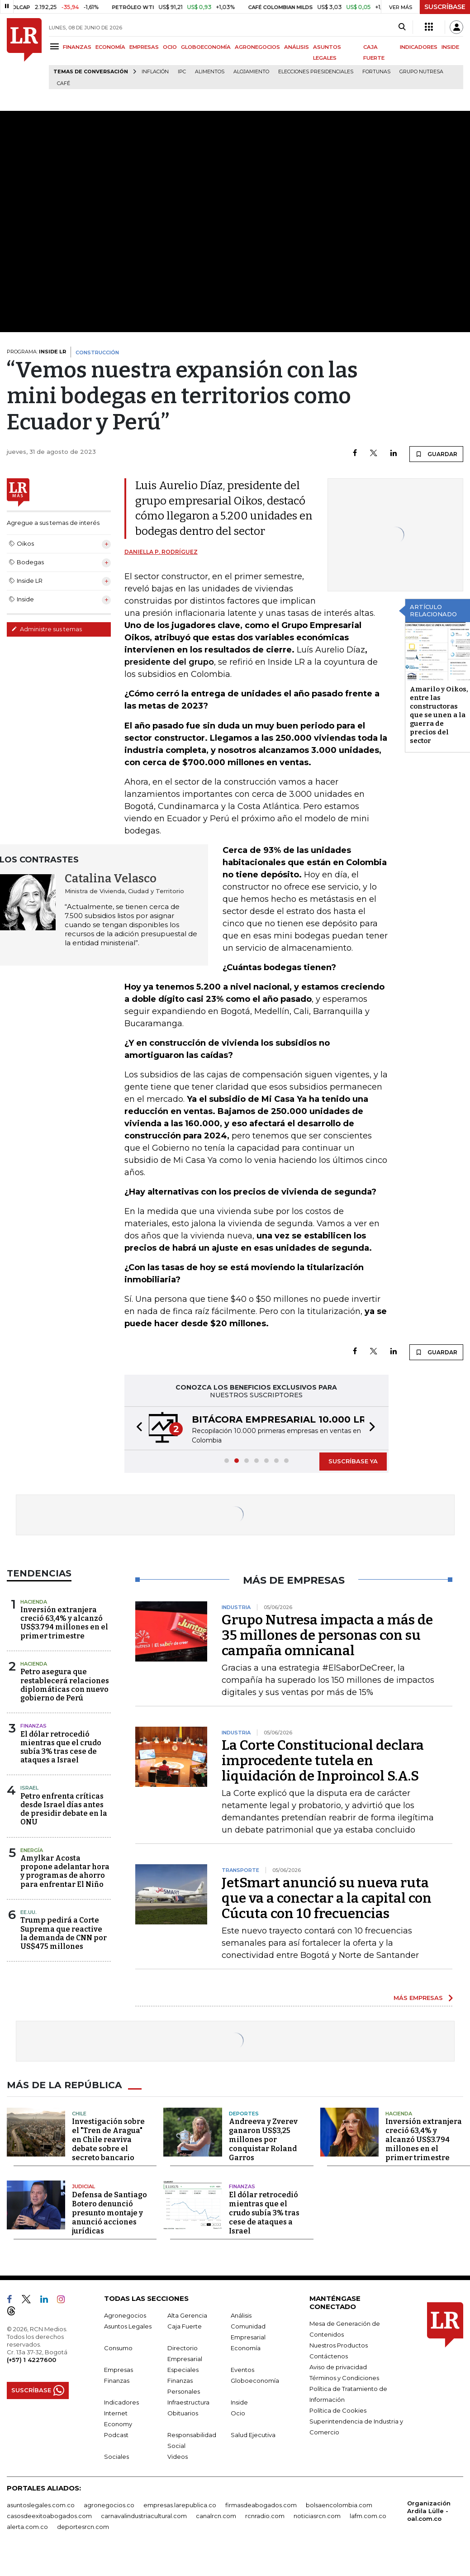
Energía (31, 1850)
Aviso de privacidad (338, 2367)
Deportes (244, 2113)
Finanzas (33, 1726)
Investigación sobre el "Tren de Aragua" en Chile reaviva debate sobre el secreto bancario (108, 2139)
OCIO (170, 47)
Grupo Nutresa (421, 72)
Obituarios (182, 2413)
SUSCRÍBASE (444, 7)
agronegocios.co (109, 2505)
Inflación (155, 72)
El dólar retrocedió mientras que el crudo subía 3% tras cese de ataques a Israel (60, 1747)
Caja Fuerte (184, 2326)
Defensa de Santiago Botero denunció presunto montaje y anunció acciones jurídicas (109, 2212)
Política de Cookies (337, 2410)
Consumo (118, 2348)
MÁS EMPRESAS (418, 1997)
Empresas (118, 2369)
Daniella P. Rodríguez (161, 551)
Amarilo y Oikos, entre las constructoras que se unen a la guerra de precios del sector (439, 715)
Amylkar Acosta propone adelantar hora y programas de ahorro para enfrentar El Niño (64, 1871)
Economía (246, 2348)
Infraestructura (188, 2402)
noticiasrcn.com (317, 2515)
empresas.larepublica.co (179, 2505)
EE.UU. (28, 1912)
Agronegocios (125, 2315)
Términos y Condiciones (344, 2377)
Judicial (83, 2186)
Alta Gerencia (187, 2315)
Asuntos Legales (128, 2326)
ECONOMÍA (110, 47)
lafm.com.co (368, 2515)
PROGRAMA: (36, 351)
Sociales (116, 2456)
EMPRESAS (144, 47)
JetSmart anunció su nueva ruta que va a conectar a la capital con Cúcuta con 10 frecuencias (327, 1898)
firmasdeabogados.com (261, 2505)
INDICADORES (418, 47)
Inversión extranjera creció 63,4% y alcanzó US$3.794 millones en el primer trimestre (64, 1622)
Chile (79, 2113)
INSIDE (450, 47)
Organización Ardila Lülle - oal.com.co (429, 2511)
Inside (239, 2402)
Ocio (238, 2413)
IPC (182, 72)
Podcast (116, 2434)
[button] (136, 1428)
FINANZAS (77, 47)
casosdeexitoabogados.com (49, 2515)
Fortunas (376, 72)
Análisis (241, 2315)
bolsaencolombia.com (339, 2505)
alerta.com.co (27, 2526)
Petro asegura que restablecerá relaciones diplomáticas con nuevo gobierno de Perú (64, 1684)
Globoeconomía (255, 2380)
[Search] (402, 27)
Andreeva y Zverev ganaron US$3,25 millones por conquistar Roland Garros (263, 2139)
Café (63, 83)
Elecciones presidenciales (315, 72)
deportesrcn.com (83, 2526)
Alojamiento (251, 72)
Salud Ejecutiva (253, 2434)
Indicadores (121, 2402)
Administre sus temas (46, 629)
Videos (177, 2456)
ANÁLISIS (296, 47)
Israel (29, 1788)
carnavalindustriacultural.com (144, 2515)
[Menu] (56, 46)
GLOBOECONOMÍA (206, 47)
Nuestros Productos (338, 2345)
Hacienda (33, 1602)
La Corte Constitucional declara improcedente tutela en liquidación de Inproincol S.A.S (323, 1760)
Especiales (183, 2369)
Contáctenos (328, 2356)
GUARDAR (436, 453)
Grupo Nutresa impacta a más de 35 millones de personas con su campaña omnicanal (327, 1635)
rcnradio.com (265, 2515)
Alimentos (209, 72)
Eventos (242, 2369)
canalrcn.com (216, 2515)
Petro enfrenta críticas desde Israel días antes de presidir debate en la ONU (63, 1809)
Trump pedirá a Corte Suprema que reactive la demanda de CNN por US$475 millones (63, 1933)
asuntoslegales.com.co (41, 2505)
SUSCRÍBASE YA (353, 1461)
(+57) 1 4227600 (31, 2359)
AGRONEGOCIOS (257, 47)
